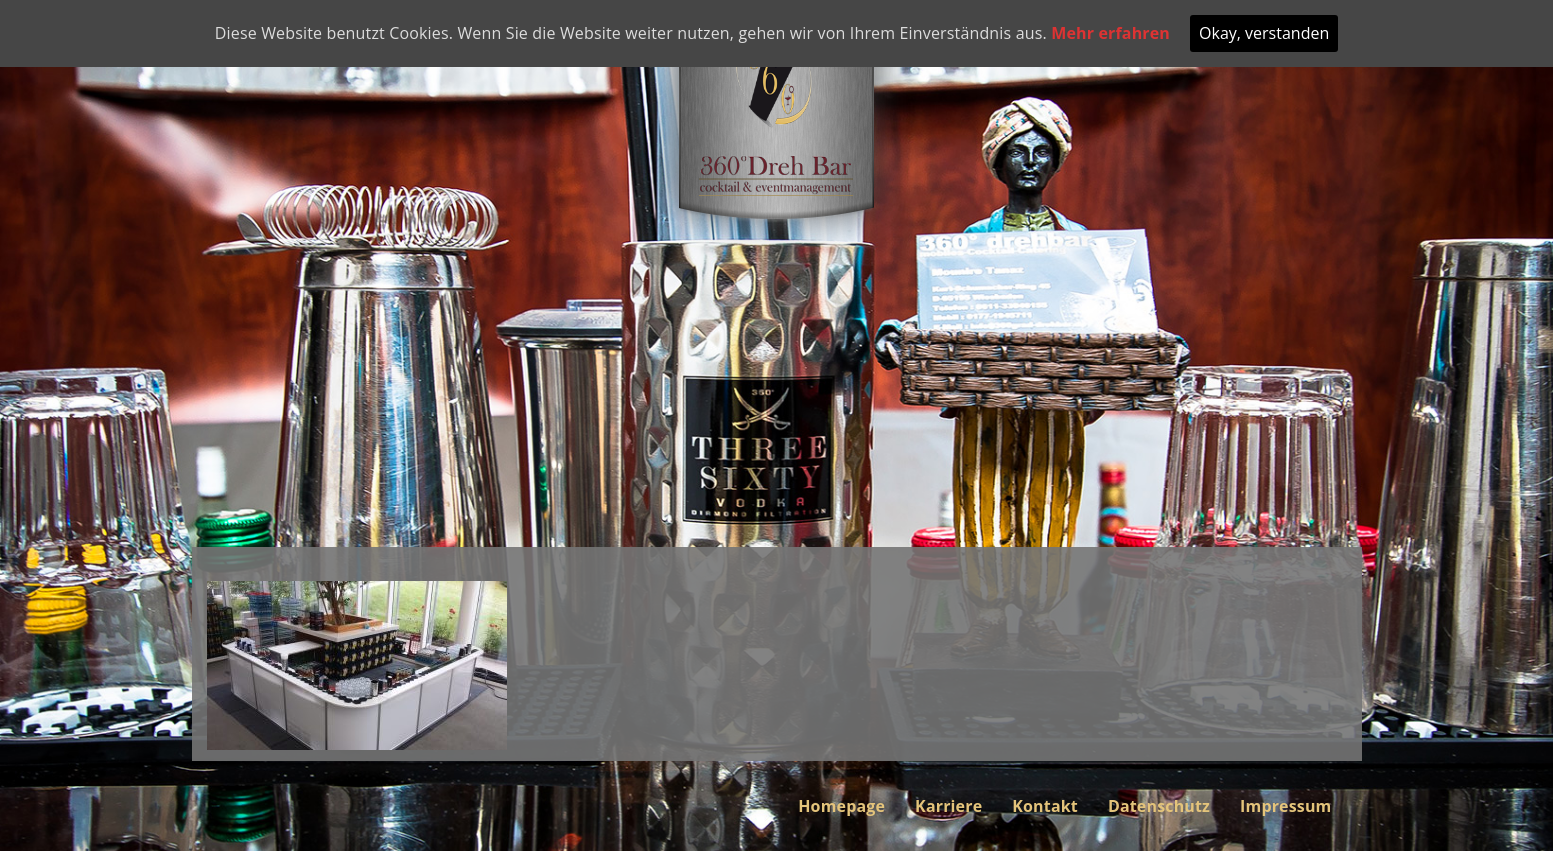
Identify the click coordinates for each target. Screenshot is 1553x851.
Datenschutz (1159, 806)
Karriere (948, 806)
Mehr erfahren (1110, 33)
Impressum (1285, 806)
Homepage (841, 806)
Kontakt (1045, 806)
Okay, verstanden (1264, 33)
